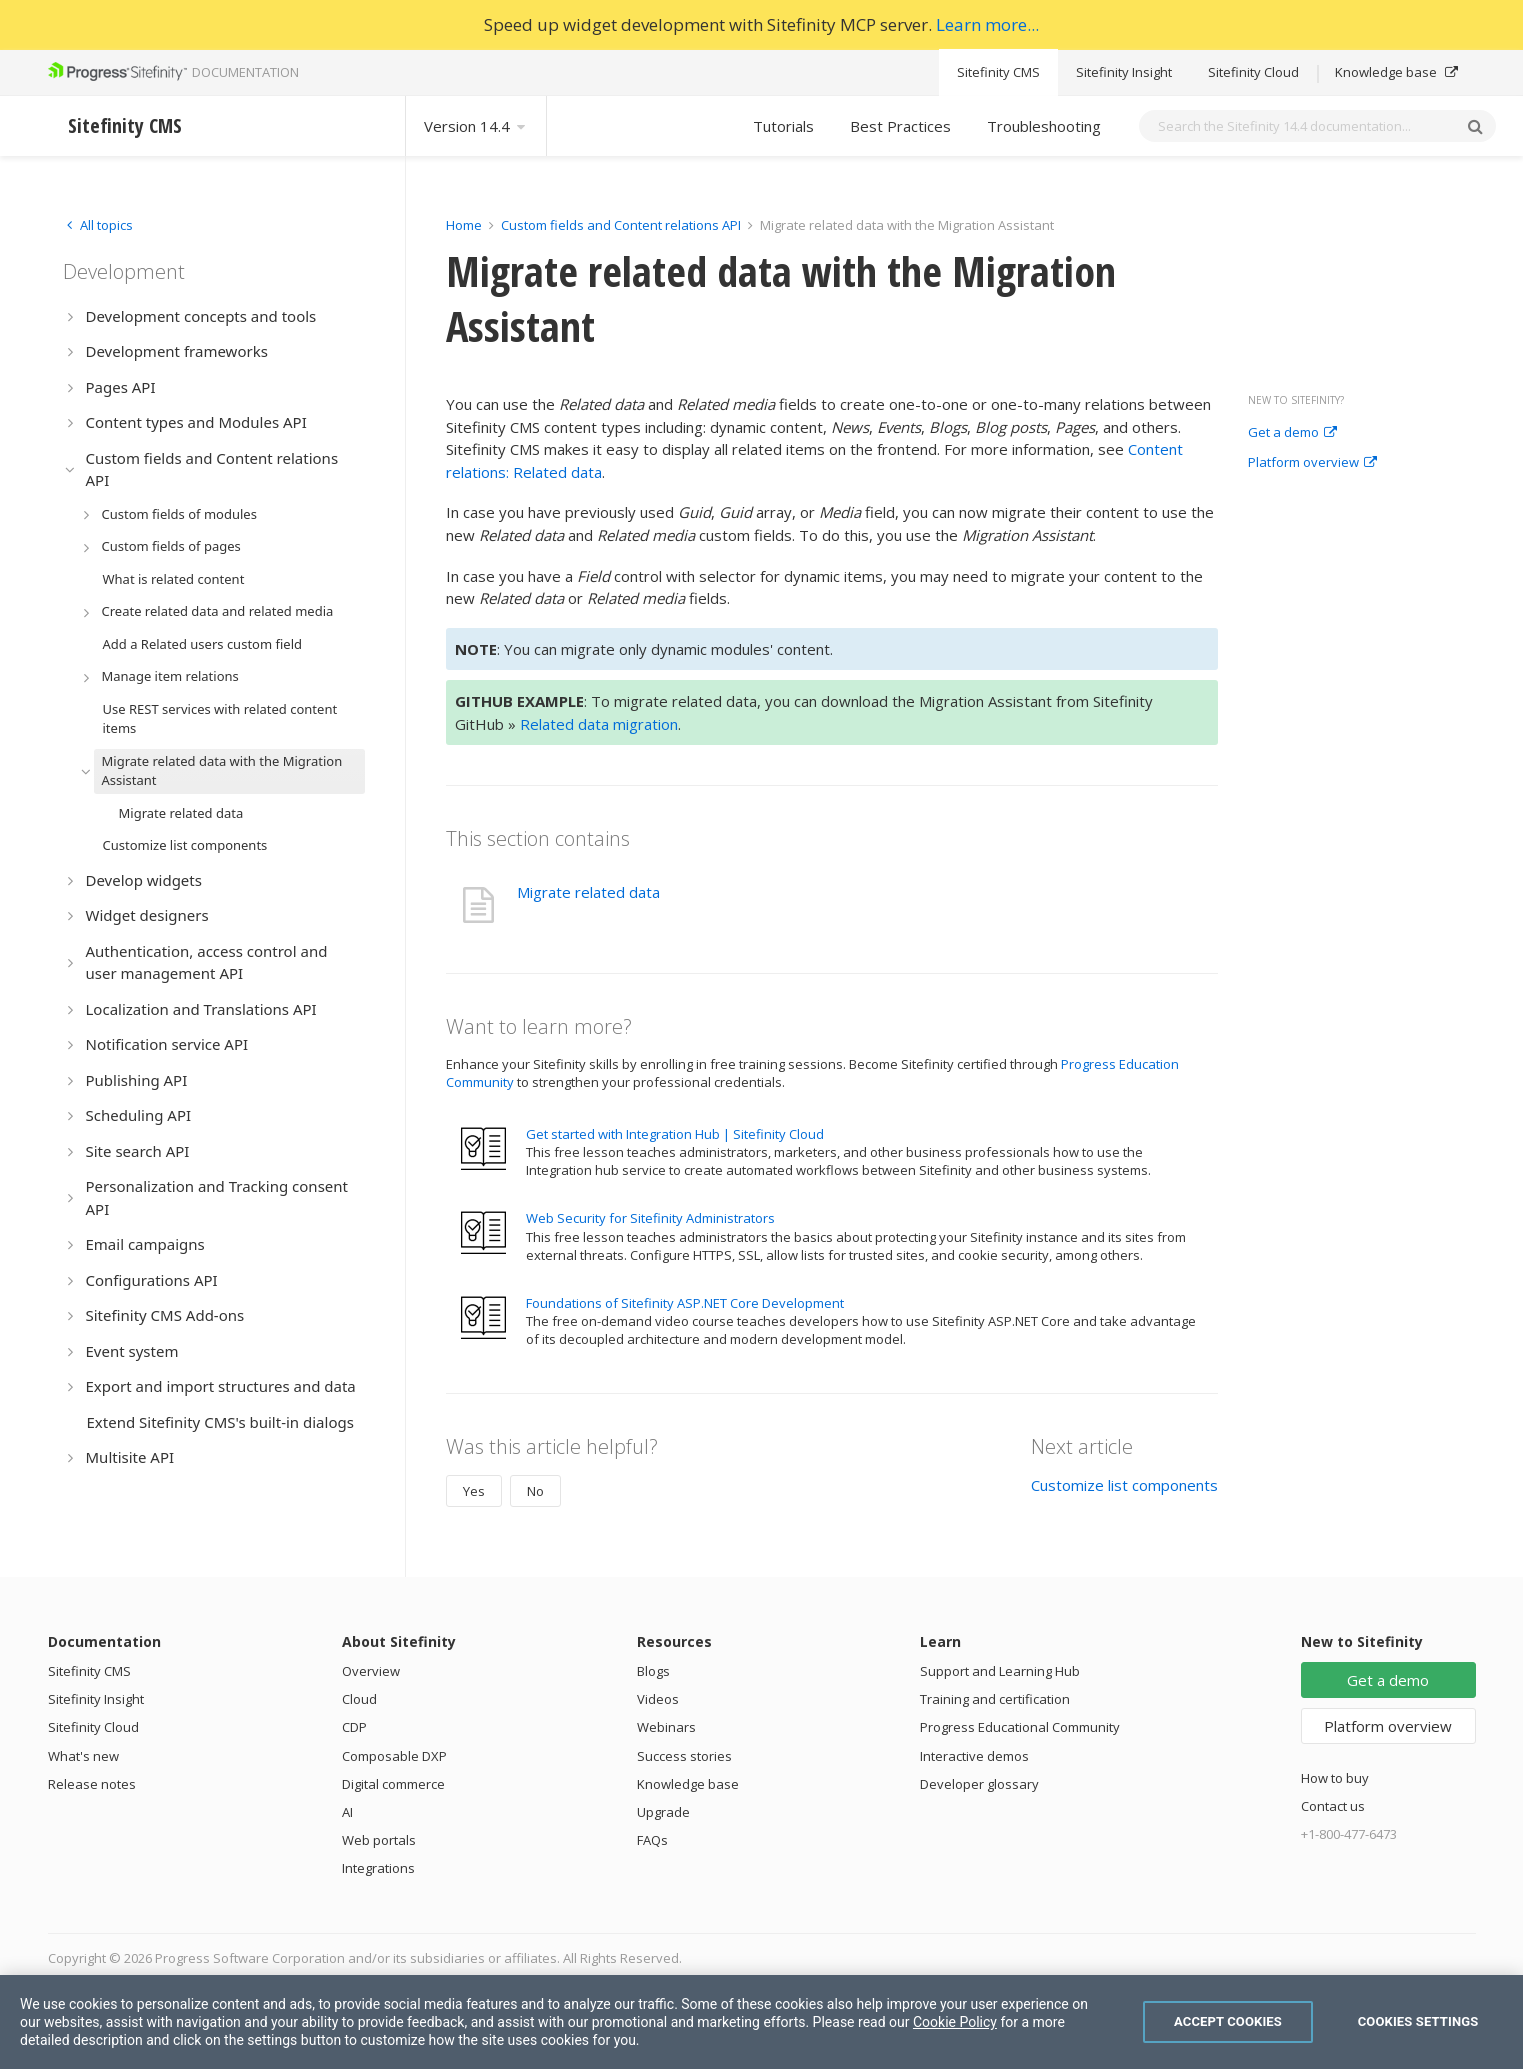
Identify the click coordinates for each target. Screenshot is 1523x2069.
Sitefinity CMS (998, 72)
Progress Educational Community (1020, 1727)
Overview (371, 1671)
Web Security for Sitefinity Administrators (650, 1218)
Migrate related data (588, 892)
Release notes (92, 1784)
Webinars (666, 1727)
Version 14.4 (476, 126)
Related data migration (599, 724)
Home (464, 225)
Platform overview (1312, 463)
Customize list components (1124, 1485)
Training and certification (995, 1699)
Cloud (359, 1699)
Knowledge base (1396, 72)
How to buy (1335, 1778)
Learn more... (987, 24)
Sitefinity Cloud (1253, 72)
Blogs (653, 1671)
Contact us (1333, 1806)
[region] (761, 2022)
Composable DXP (394, 1756)
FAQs (652, 1840)
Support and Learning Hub (1000, 1671)
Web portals (379, 1840)
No (535, 1491)
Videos (658, 1699)
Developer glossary (979, 1784)
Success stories (684, 1756)
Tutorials (783, 126)
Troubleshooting (1044, 126)
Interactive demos (974, 1756)
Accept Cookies (1228, 2021)
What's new (83, 1756)
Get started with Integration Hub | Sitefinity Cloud (675, 1134)
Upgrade (663, 1812)
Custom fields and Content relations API (621, 225)
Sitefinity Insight (1124, 72)
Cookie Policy (955, 2022)
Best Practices (900, 126)
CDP (354, 1727)
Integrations (378, 1868)
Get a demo (1292, 433)
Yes (474, 1491)
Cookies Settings (1418, 2021)
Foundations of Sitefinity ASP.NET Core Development (685, 1303)
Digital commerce (393, 1784)
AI (347, 1812)
